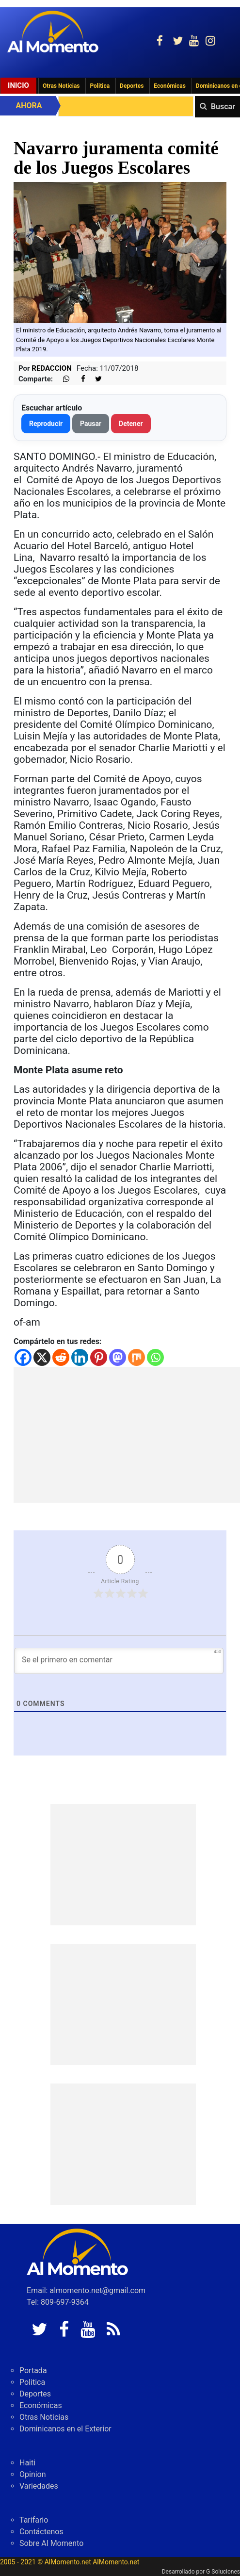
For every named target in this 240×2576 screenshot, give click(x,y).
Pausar (90, 423)
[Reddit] (60, 1357)
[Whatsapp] (155, 1357)
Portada (33, 2370)
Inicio (18, 85)
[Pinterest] (98, 1357)
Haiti (27, 2462)
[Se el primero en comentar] (119, 1661)
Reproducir (46, 423)
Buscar (223, 106)
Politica (100, 85)
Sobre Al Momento (51, 2543)
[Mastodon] (117, 1357)
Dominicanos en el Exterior (65, 2428)
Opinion (32, 2474)
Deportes (132, 85)
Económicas (170, 85)
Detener (131, 423)
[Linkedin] (79, 1357)
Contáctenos (41, 2531)
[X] (41, 1357)
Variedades (38, 2486)
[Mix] (136, 1357)
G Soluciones (223, 2571)
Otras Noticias (61, 85)
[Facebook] (23, 1357)
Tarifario (33, 2520)
